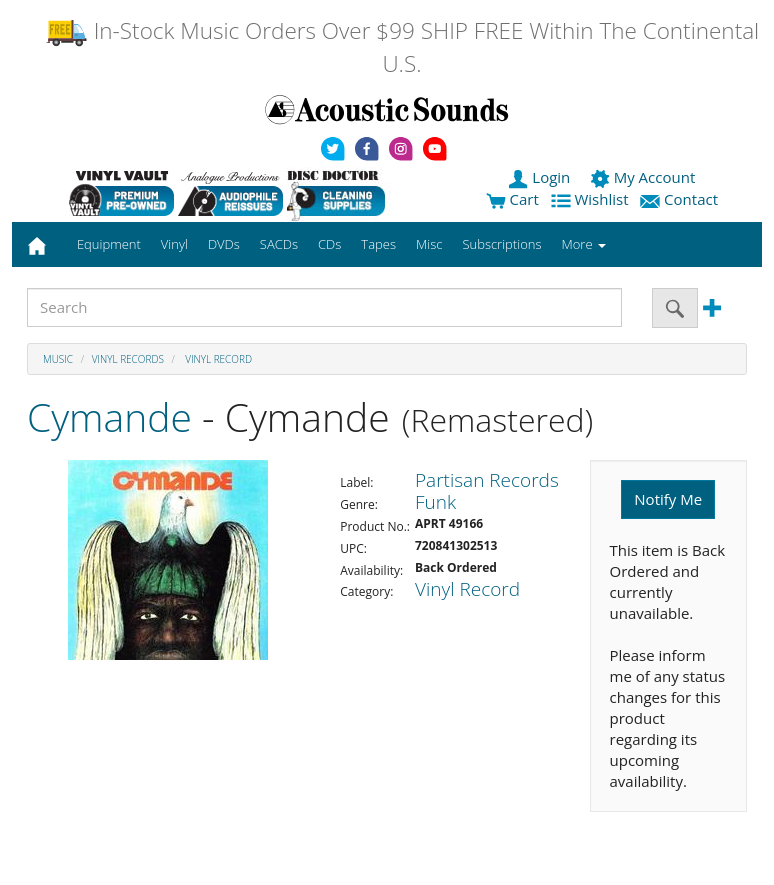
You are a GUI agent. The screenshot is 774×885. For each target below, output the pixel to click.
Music (58, 359)
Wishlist (592, 199)
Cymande (109, 416)
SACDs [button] (279, 244)
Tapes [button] (378, 244)
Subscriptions (501, 244)
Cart (512, 199)
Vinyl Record (217, 359)
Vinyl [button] (174, 244)
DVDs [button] (224, 244)
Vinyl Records (128, 359)
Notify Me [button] (668, 499)
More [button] (584, 244)
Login (541, 177)
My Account (644, 177)
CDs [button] (329, 244)
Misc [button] (429, 244)
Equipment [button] (109, 244)
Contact (681, 199)
